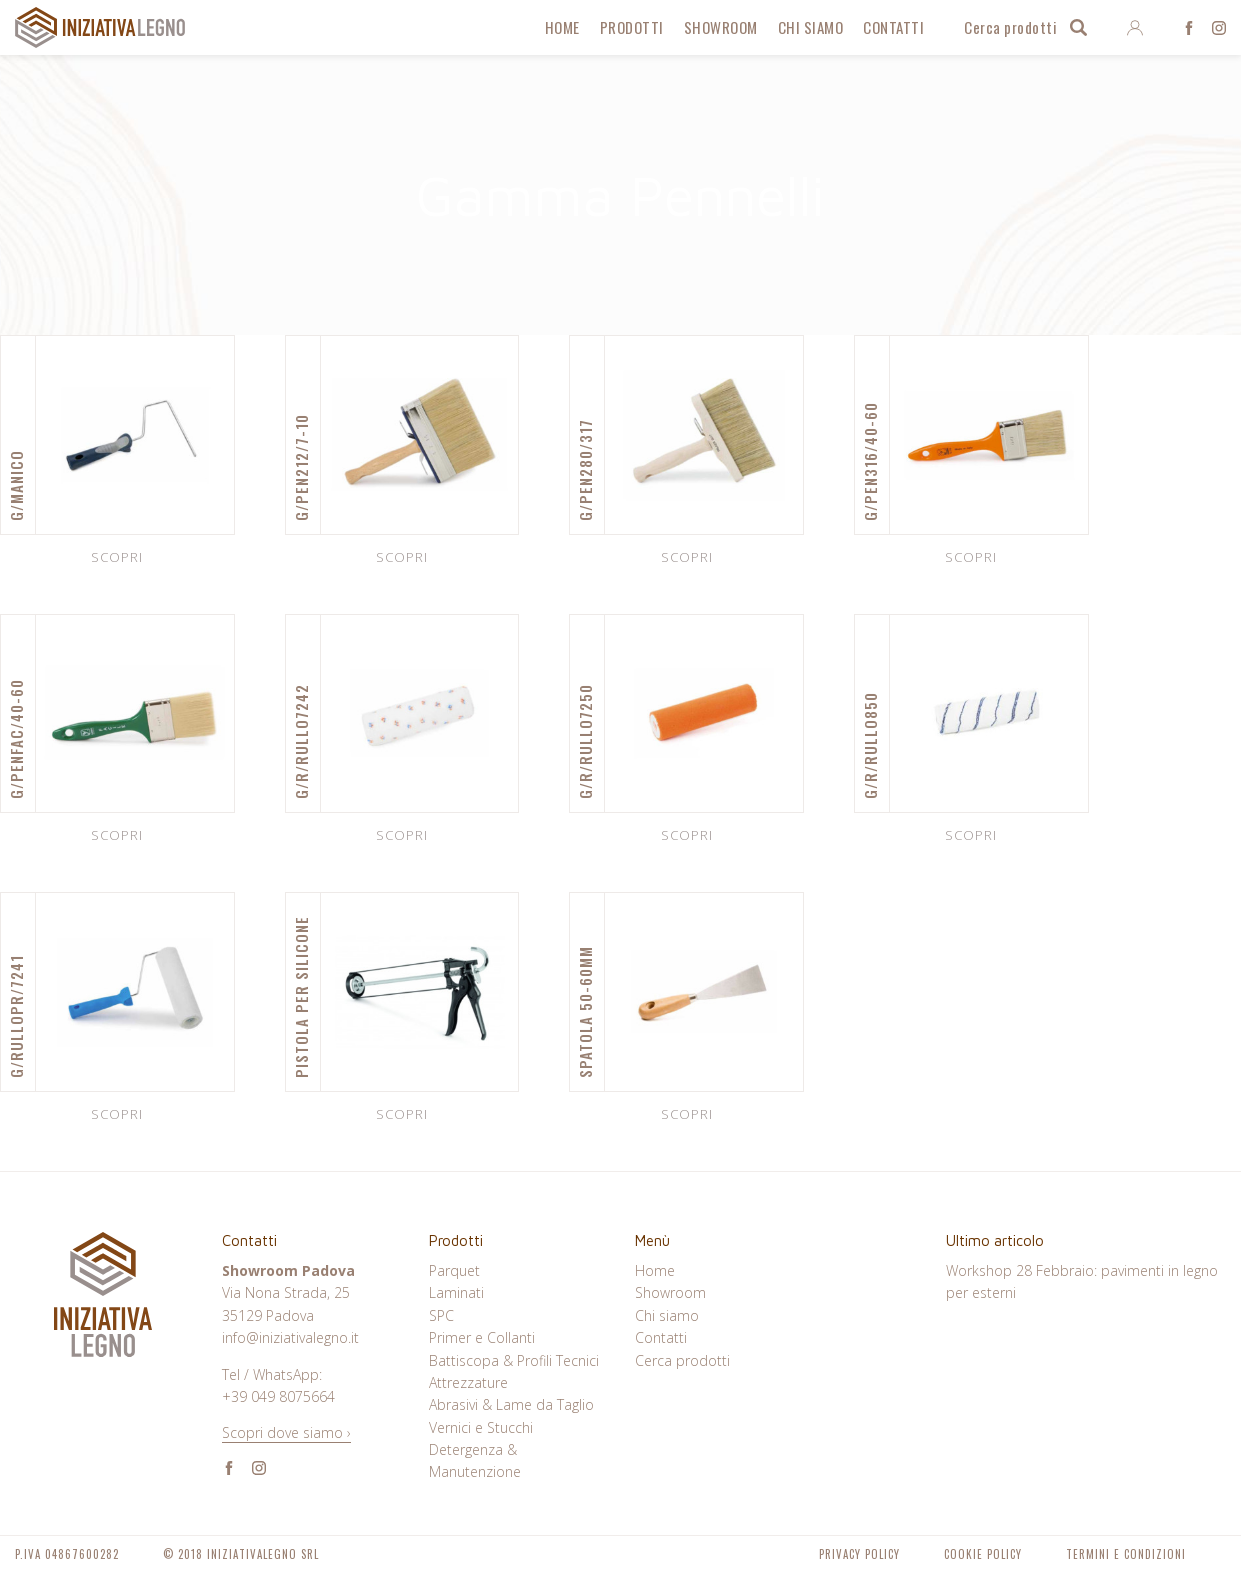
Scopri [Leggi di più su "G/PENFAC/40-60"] (117, 835)
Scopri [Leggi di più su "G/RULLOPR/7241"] (117, 1114)
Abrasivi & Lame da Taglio (511, 1404)
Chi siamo (811, 27)
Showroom (721, 27)
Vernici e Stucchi (481, 1427)
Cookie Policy (983, 1554)
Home (562, 27)
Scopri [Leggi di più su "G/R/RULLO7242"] (402, 835)
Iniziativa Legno (100, 27)
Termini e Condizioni (1126, 1554)
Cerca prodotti (1010, 27)
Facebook (1189, 28)
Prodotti (632, 27)
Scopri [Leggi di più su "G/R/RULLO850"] (971, 835)
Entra (1134, 28)
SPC (441, 1315)
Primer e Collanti (482, 1337)
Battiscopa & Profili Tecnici (514, 1360)
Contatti (893, 27)
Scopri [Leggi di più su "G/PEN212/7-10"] (402, 557)
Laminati (456, 1292)
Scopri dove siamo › (286, 1432)
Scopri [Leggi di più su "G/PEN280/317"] (687, 557)
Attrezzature (468, 1382)
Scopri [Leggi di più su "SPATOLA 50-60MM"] (687, 1114)
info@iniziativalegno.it (290, 1337)
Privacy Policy (859, 1554)
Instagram (1219, 28)
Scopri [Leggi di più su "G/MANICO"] (117, 557)
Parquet (454, 1270)
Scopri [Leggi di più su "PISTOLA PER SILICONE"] (402, 1114)
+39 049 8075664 (278, 1396)
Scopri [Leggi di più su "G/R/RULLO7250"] (687, 835)
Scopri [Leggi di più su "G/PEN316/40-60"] (971, 557)
